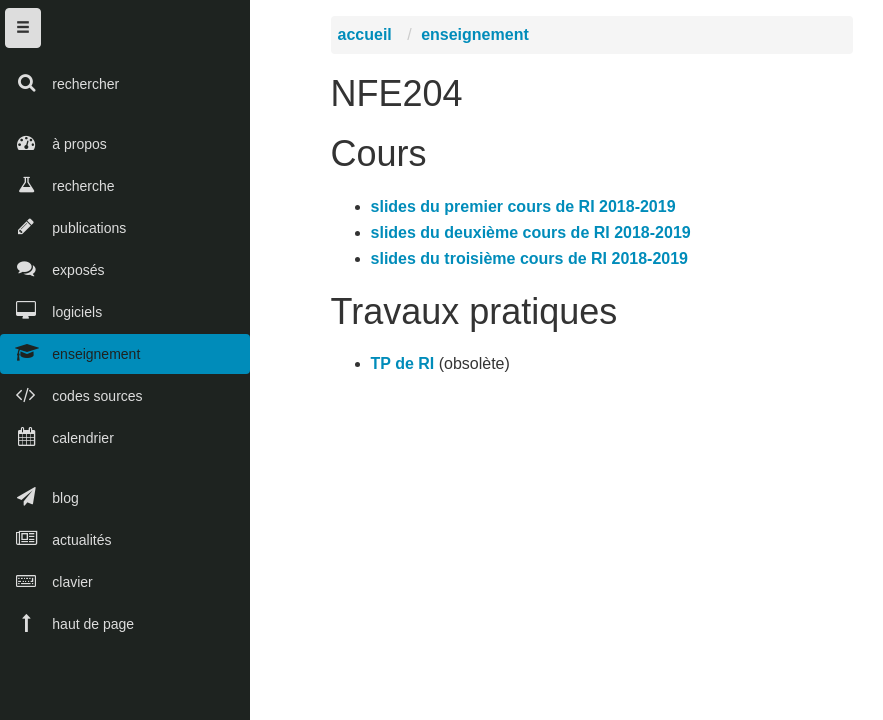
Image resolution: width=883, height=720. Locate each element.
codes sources (71, 394)
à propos (53, 142)
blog (39, 496)
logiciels (51, 310)
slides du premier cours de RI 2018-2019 (526, 210)
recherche (57, 184)
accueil (368, 39)
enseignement (70, 352)
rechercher (59, 82)
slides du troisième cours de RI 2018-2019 (532, 262)
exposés (52, 268)
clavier (46, 580)
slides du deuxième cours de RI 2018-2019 (534, 236)
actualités (55, 538)
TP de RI (406, 368)
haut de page (67, 622)
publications (63, 226)
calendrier (57, 436)
